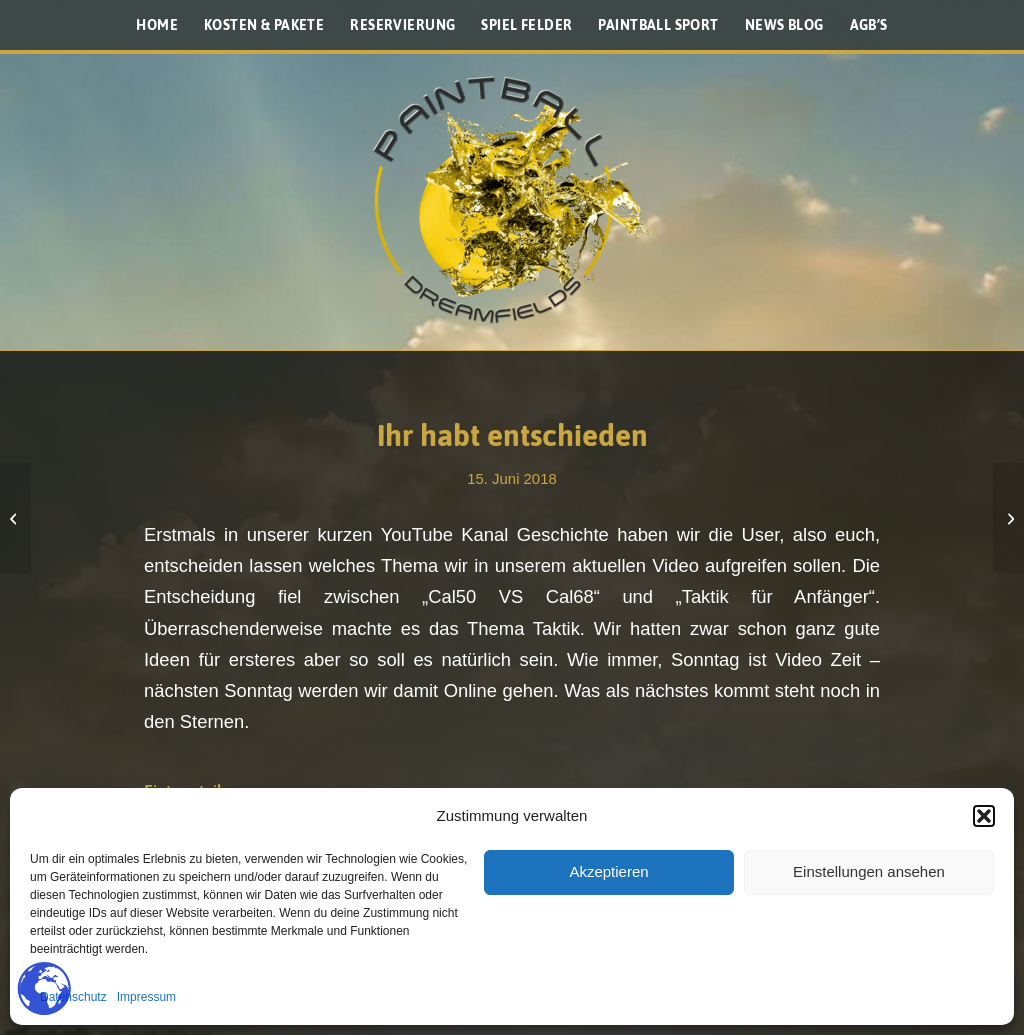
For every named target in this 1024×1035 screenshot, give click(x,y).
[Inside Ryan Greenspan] (15, 518)
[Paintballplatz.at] (512, 200)
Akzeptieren (608, 871)
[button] (984, 816)
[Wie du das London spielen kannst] (1008, 518)
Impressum (146, 997)
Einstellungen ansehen (869, 871)
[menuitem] (157, 25)
